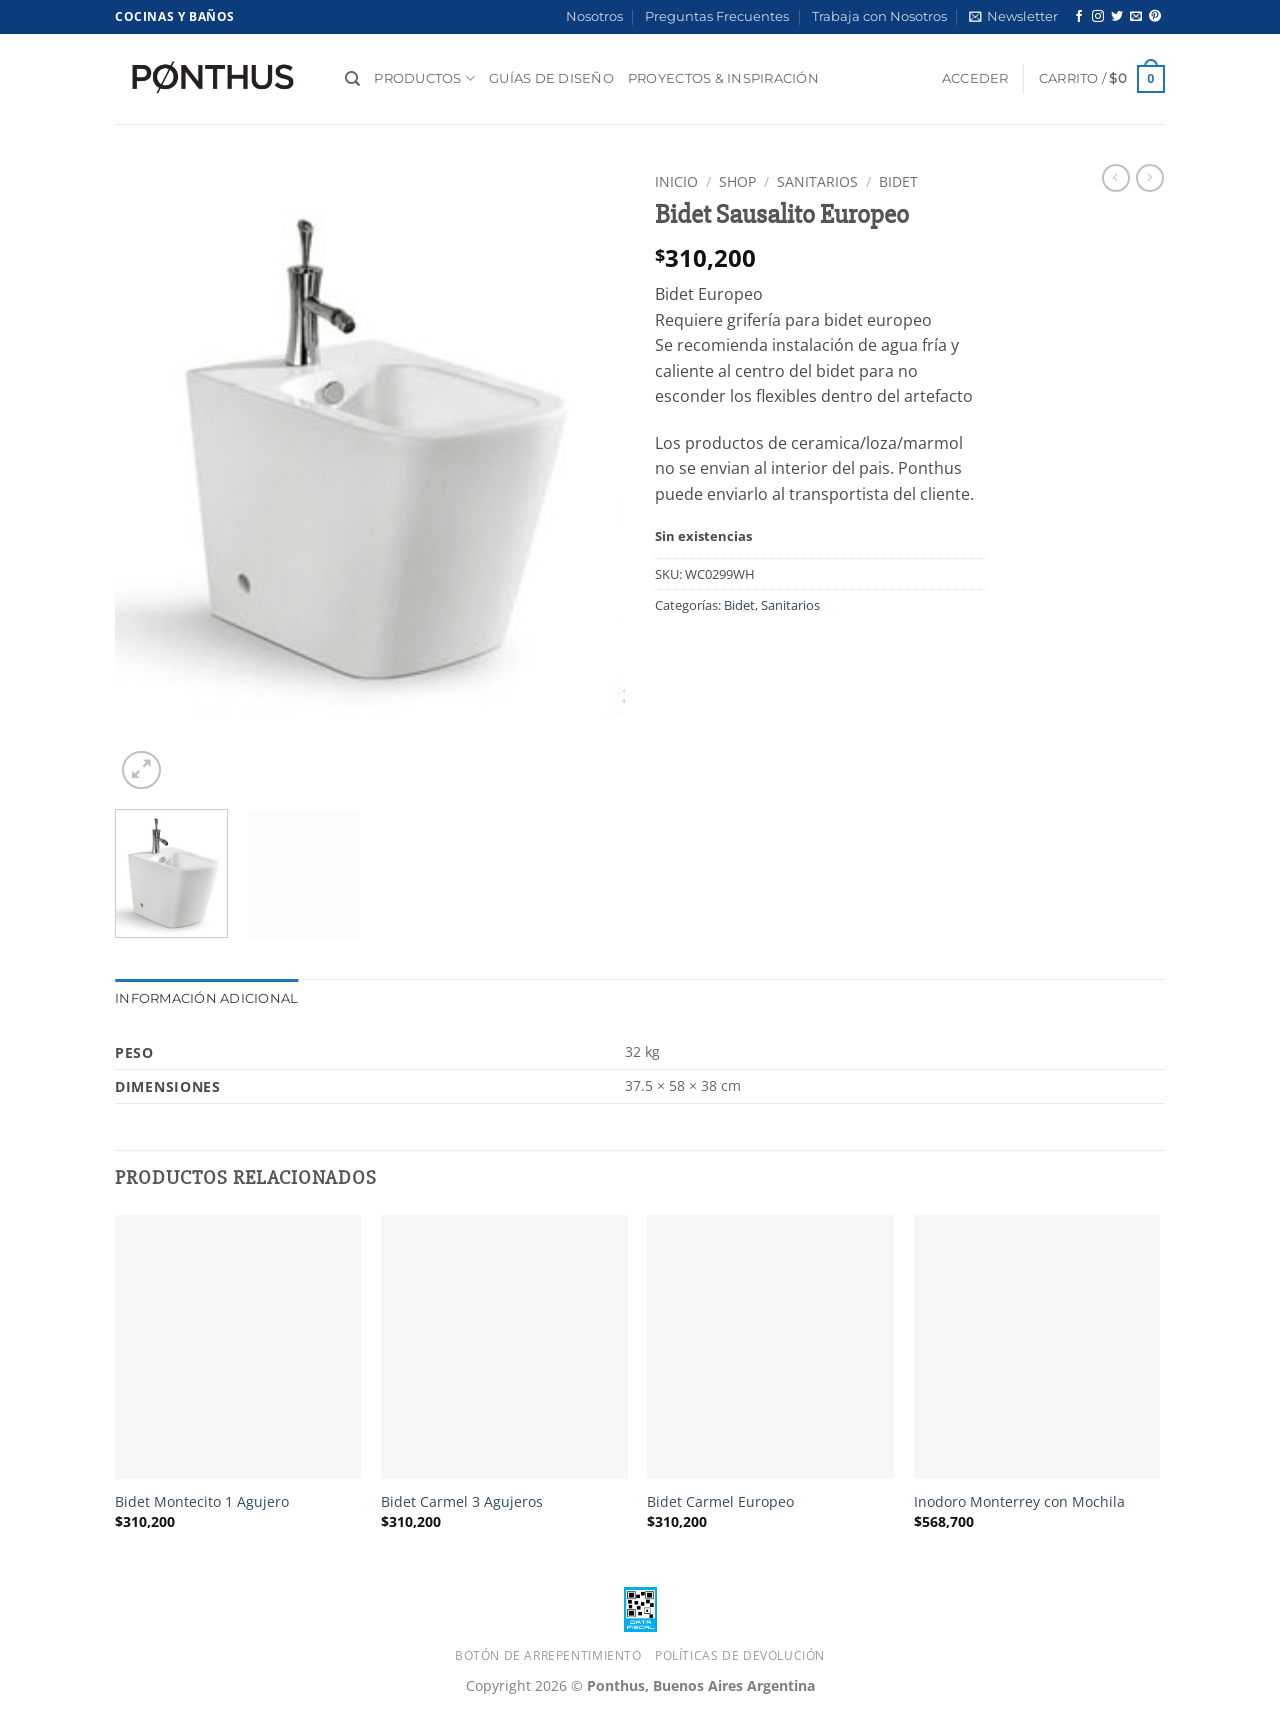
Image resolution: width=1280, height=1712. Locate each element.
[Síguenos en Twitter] (1117, 17)
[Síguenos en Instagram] (1098, 17)
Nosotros (594, 16)
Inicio (676, 181)
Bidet (898, 181)
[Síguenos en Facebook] (1079, 17)
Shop (737, 181)
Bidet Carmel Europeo (720, 1502)
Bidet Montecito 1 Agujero (202, 1502)
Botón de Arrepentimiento (548, 1655)
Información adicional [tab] (206, 998)
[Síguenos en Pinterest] (1155, 17)
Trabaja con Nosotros (879, 16)
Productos (424, 78)
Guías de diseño (551, 78)
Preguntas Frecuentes (717, 16)
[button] (1013, 17)
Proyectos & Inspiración (723, 78)
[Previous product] (1150, 178)
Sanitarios (817, 181)
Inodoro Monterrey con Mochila (1019, 1502)
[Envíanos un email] (1136, 17)
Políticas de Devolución (740, 1655)
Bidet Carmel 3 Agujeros (462, 1502)
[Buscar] (352, 79)
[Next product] (1116, 178)
